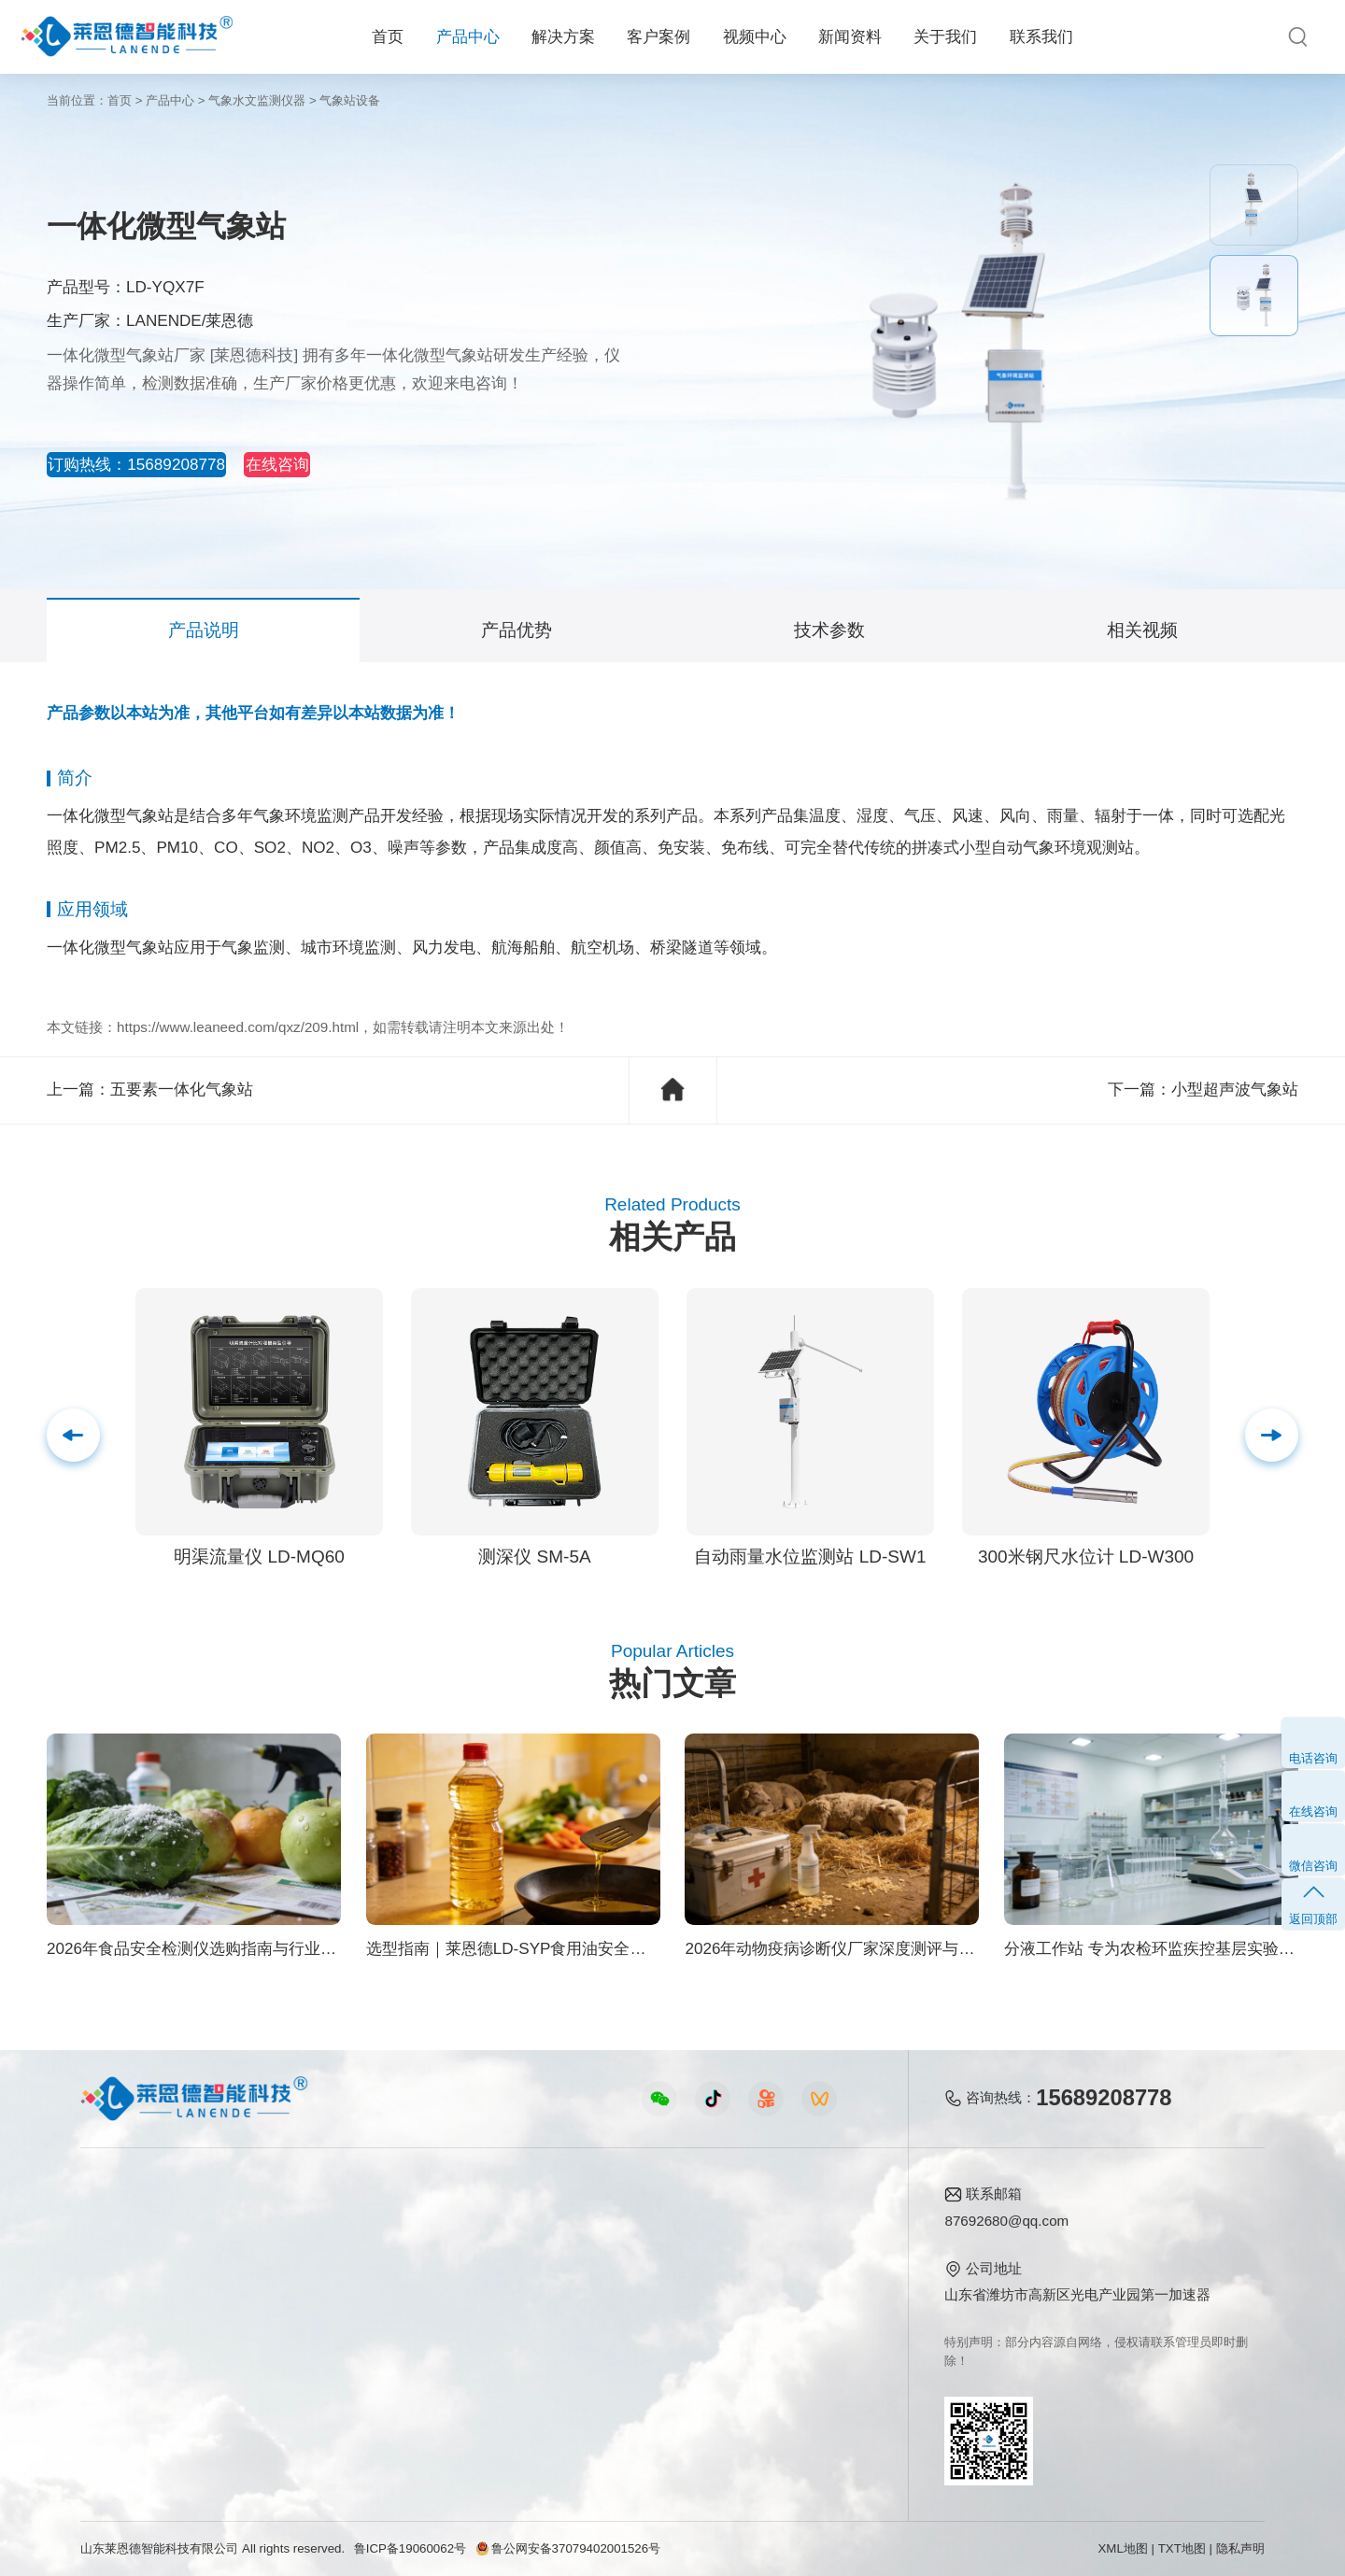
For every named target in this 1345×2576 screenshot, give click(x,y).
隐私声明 (1240, 2548)
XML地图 (1122, 2548)
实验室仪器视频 (474, 2347)
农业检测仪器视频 (481, 2226)
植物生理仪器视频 (481, 2317)
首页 (388, 37)
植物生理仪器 (122, 2317)
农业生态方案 (288, 2226)
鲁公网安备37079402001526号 (568, 2548)
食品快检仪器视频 (481, 2256)
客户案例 (658, 37)
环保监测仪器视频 (481, 2377)
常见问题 (645, 2287)
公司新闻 (645, 2226)
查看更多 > (114, 2407)
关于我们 (945, 37)
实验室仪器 (115, 2347)
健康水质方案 (288, 2287)
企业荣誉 (790, 2287)
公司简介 (790, 2226)
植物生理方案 (288, 2317)
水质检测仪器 (122, 2287)
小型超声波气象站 (1234, 1089)
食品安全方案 (288, 2256)
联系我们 (1041, 37)
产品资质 (790, 2256)
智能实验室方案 (295, 2347)
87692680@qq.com (1006, 2221)
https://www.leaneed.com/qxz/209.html (238, 1027)
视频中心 (754, 37)
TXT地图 (1182, 2548)
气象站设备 (349, 100)
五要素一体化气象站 (181, 1089)
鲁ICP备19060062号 (410, 2548)
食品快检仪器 (122, 2226)
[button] (1271, 1435)
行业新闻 (645, 2256)
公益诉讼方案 (288, 2407)
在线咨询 (353, 465)
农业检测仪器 (122, 2256)
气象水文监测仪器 (256, 100)
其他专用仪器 (122, 2377)
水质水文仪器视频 (481, 2287)
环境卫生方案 (288, 2377)
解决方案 (563, 37)
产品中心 (468, 37)
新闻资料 (850, 37)
